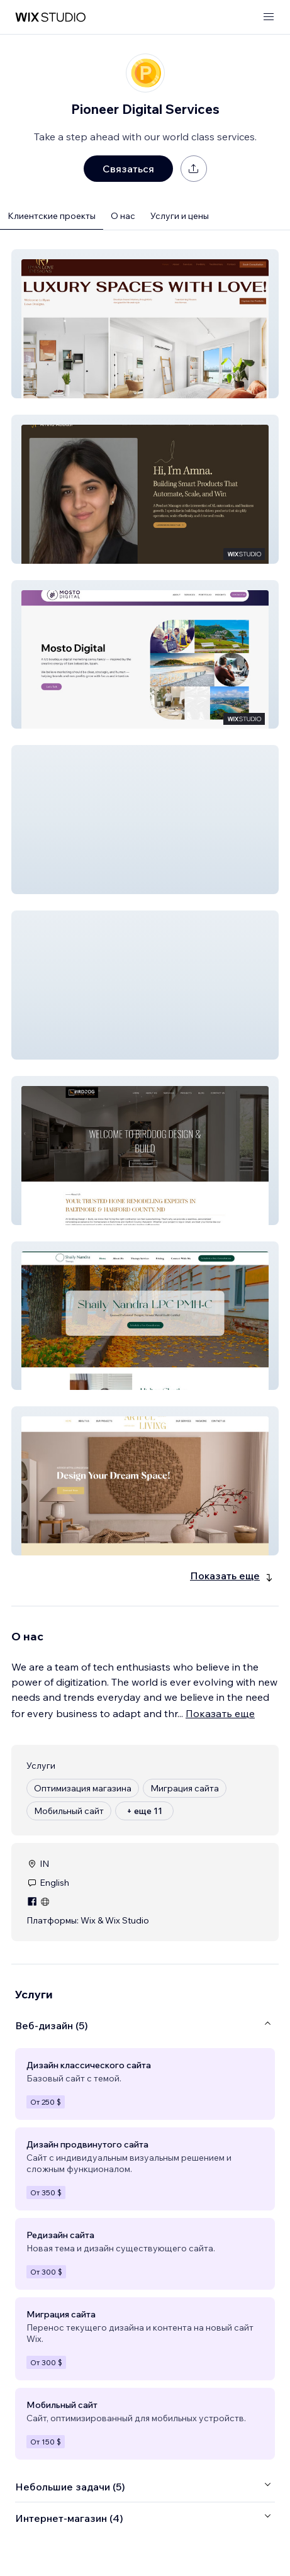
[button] (145, 323)
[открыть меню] (268, 17)
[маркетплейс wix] (50, 17)
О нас (123, 215)
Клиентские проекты (52, 215)
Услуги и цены (179, 215)
